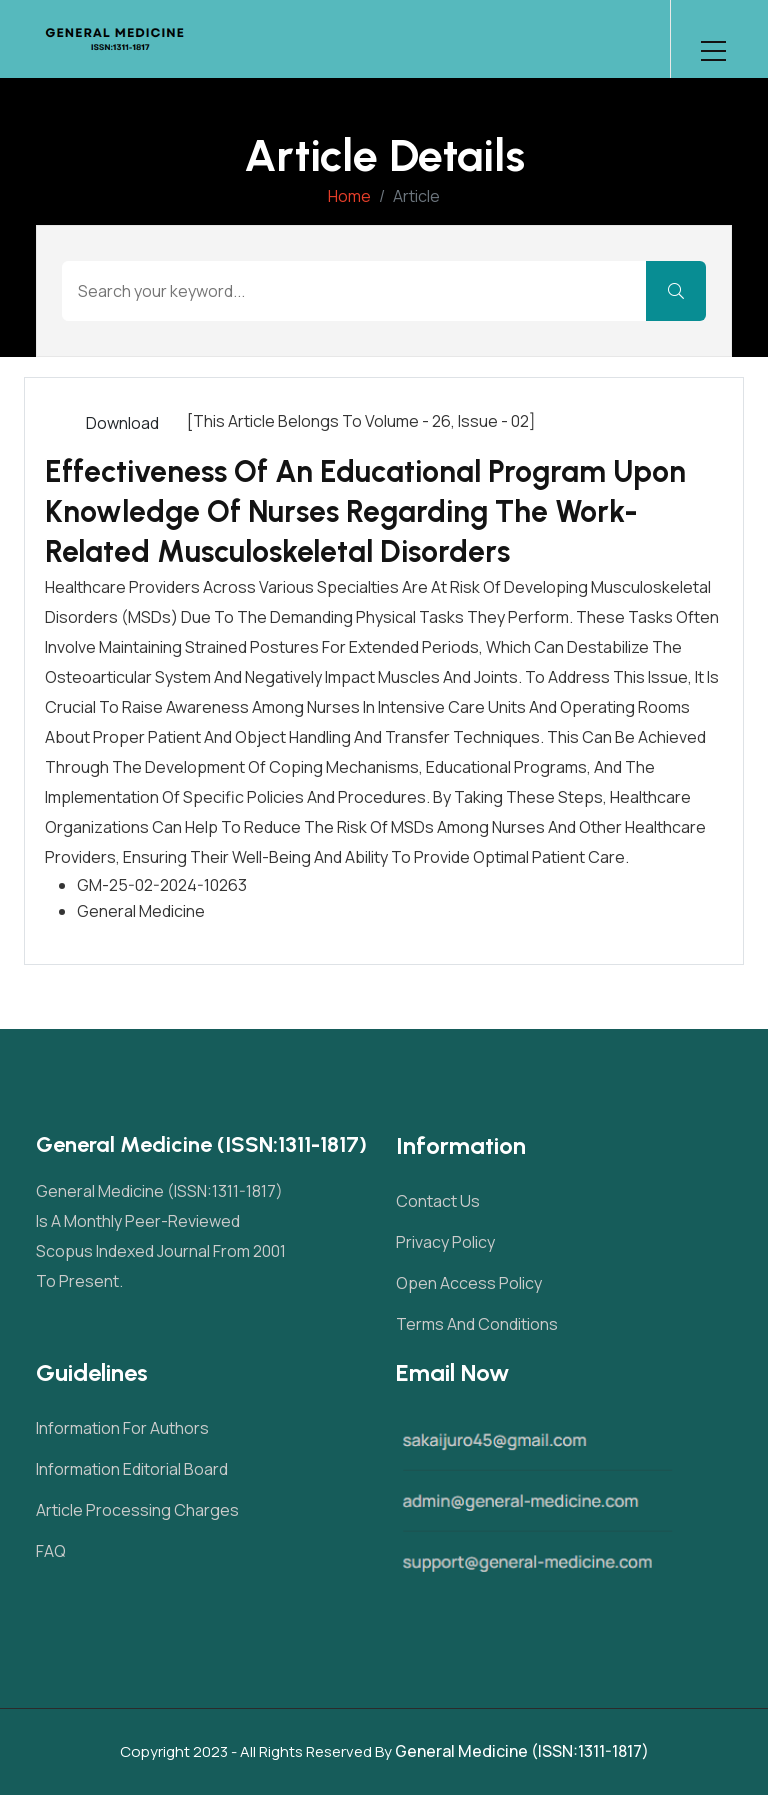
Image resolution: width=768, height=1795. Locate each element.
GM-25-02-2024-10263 (162, 885)
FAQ (51, 1551)
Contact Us (438, 1201)
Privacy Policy (445, 1242)
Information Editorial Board (132, 1469)
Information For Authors (122, 1428)
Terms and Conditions (477, 1324)
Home (349, 196)
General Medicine (141, 911)
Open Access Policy (469, 1283)
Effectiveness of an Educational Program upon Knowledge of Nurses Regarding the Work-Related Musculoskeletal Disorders (365, 511)
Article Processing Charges (137, 1510)
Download (122, 423)
